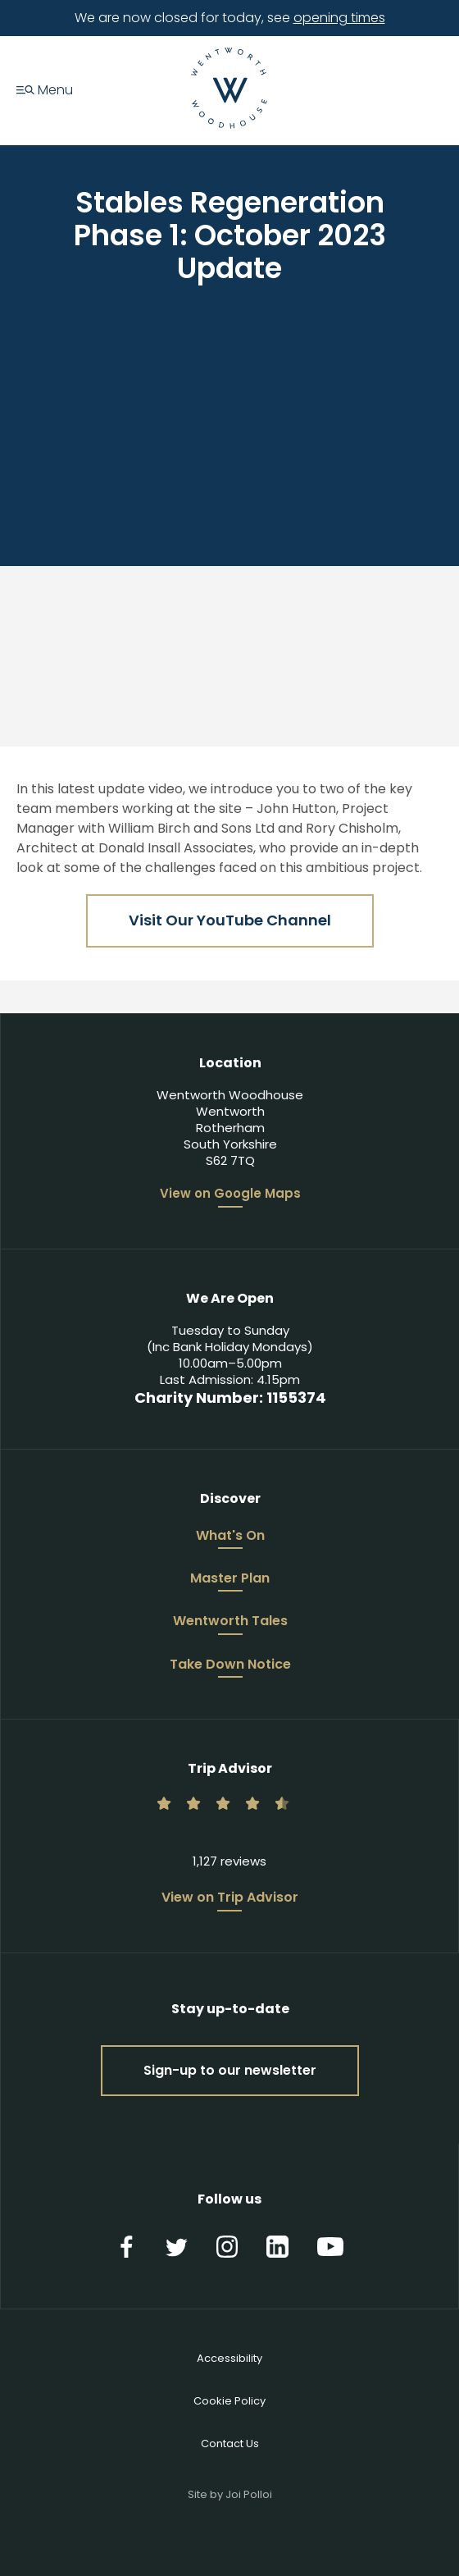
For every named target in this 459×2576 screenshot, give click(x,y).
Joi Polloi (248, 2494)
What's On (230, 1536)
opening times (339, 17)
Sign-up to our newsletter (229, 2070)
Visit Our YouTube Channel (230, 920)
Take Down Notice (230, 1665)
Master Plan (230, 1579)
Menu (44, 91)
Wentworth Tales (230, 1622)
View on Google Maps (230, 1193)
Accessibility (229, 2358)
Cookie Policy (229, 2401)
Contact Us (230, 2443)
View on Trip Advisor (229, 1898)
